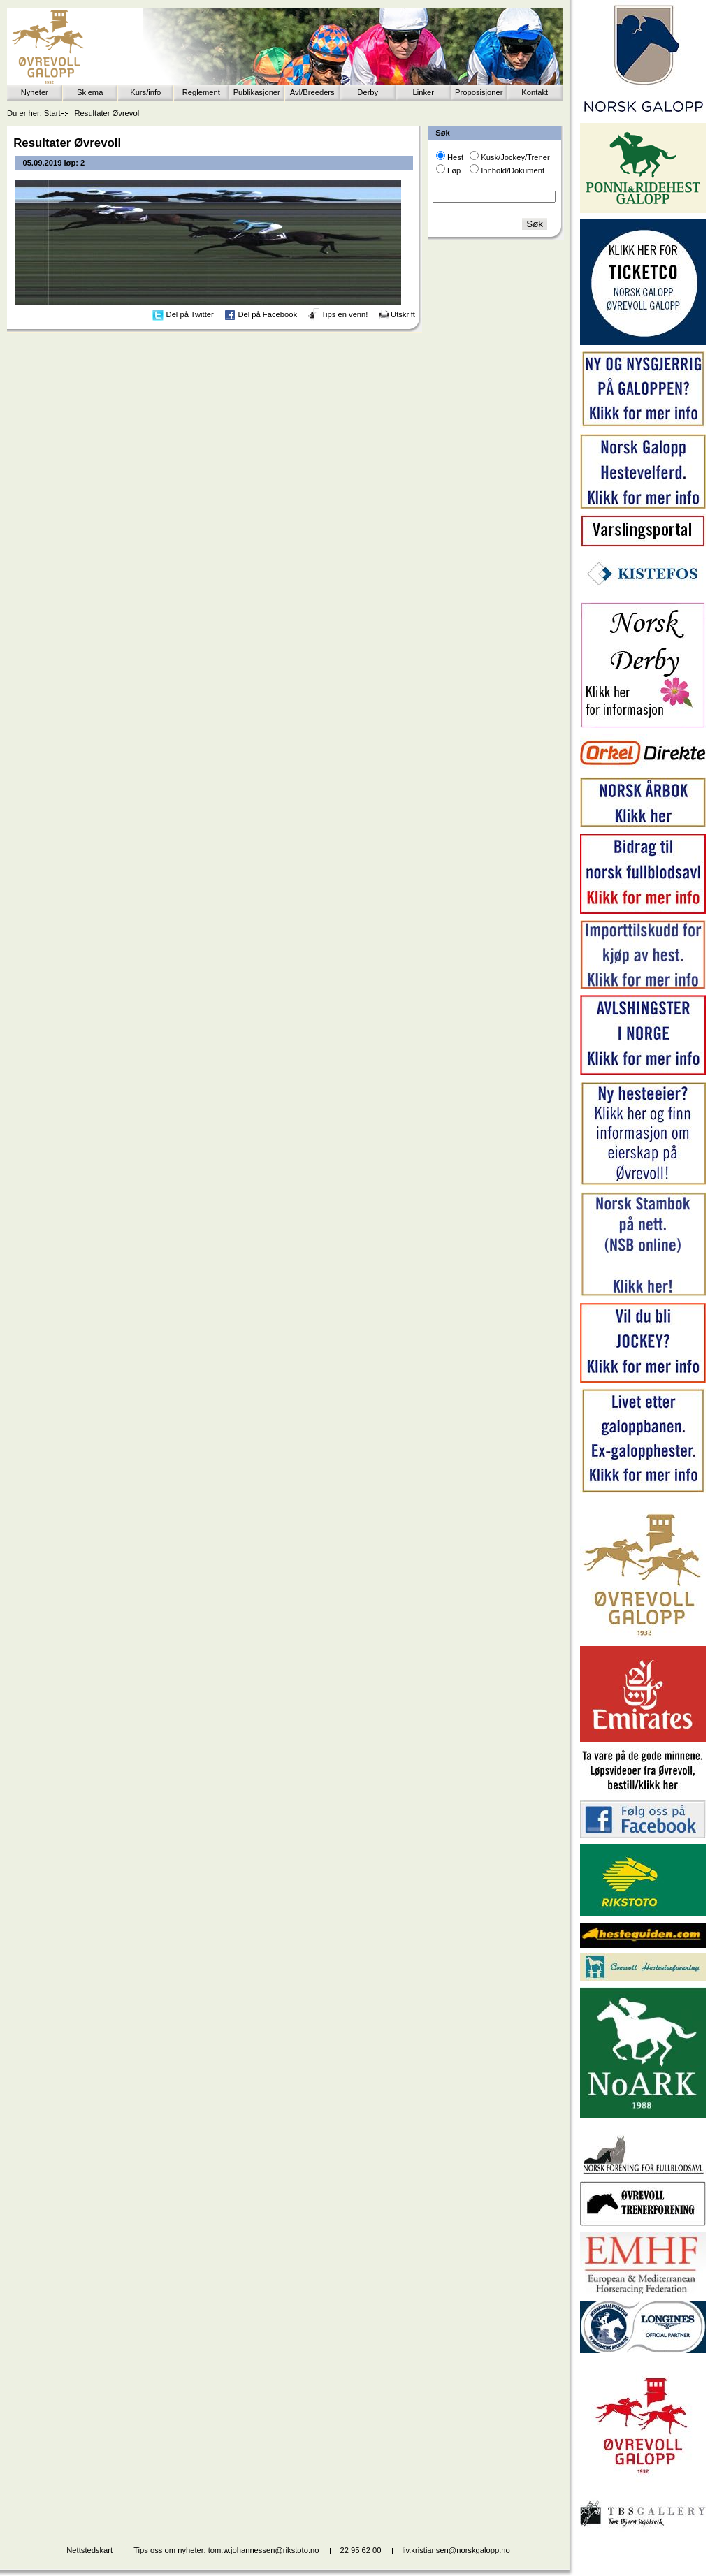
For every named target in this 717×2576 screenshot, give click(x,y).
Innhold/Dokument (512, 170)
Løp (454, 170)
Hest (455, 157)
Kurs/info (145, 92)
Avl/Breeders (312, 92)
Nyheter (34, 92)
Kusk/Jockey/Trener (515, 157)
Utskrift (403, 314)
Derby (367, 92)
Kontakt (534, 92)
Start (52, 113)
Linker (423, 92)
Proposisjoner (478, 92)
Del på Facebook (267, 314)
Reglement (201, 92)
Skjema (90, 92)
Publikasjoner (256, 92)
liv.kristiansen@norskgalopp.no (456, 2550)
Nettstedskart (89, 2550)
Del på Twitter (190, 314)
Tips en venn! (344, 314)
